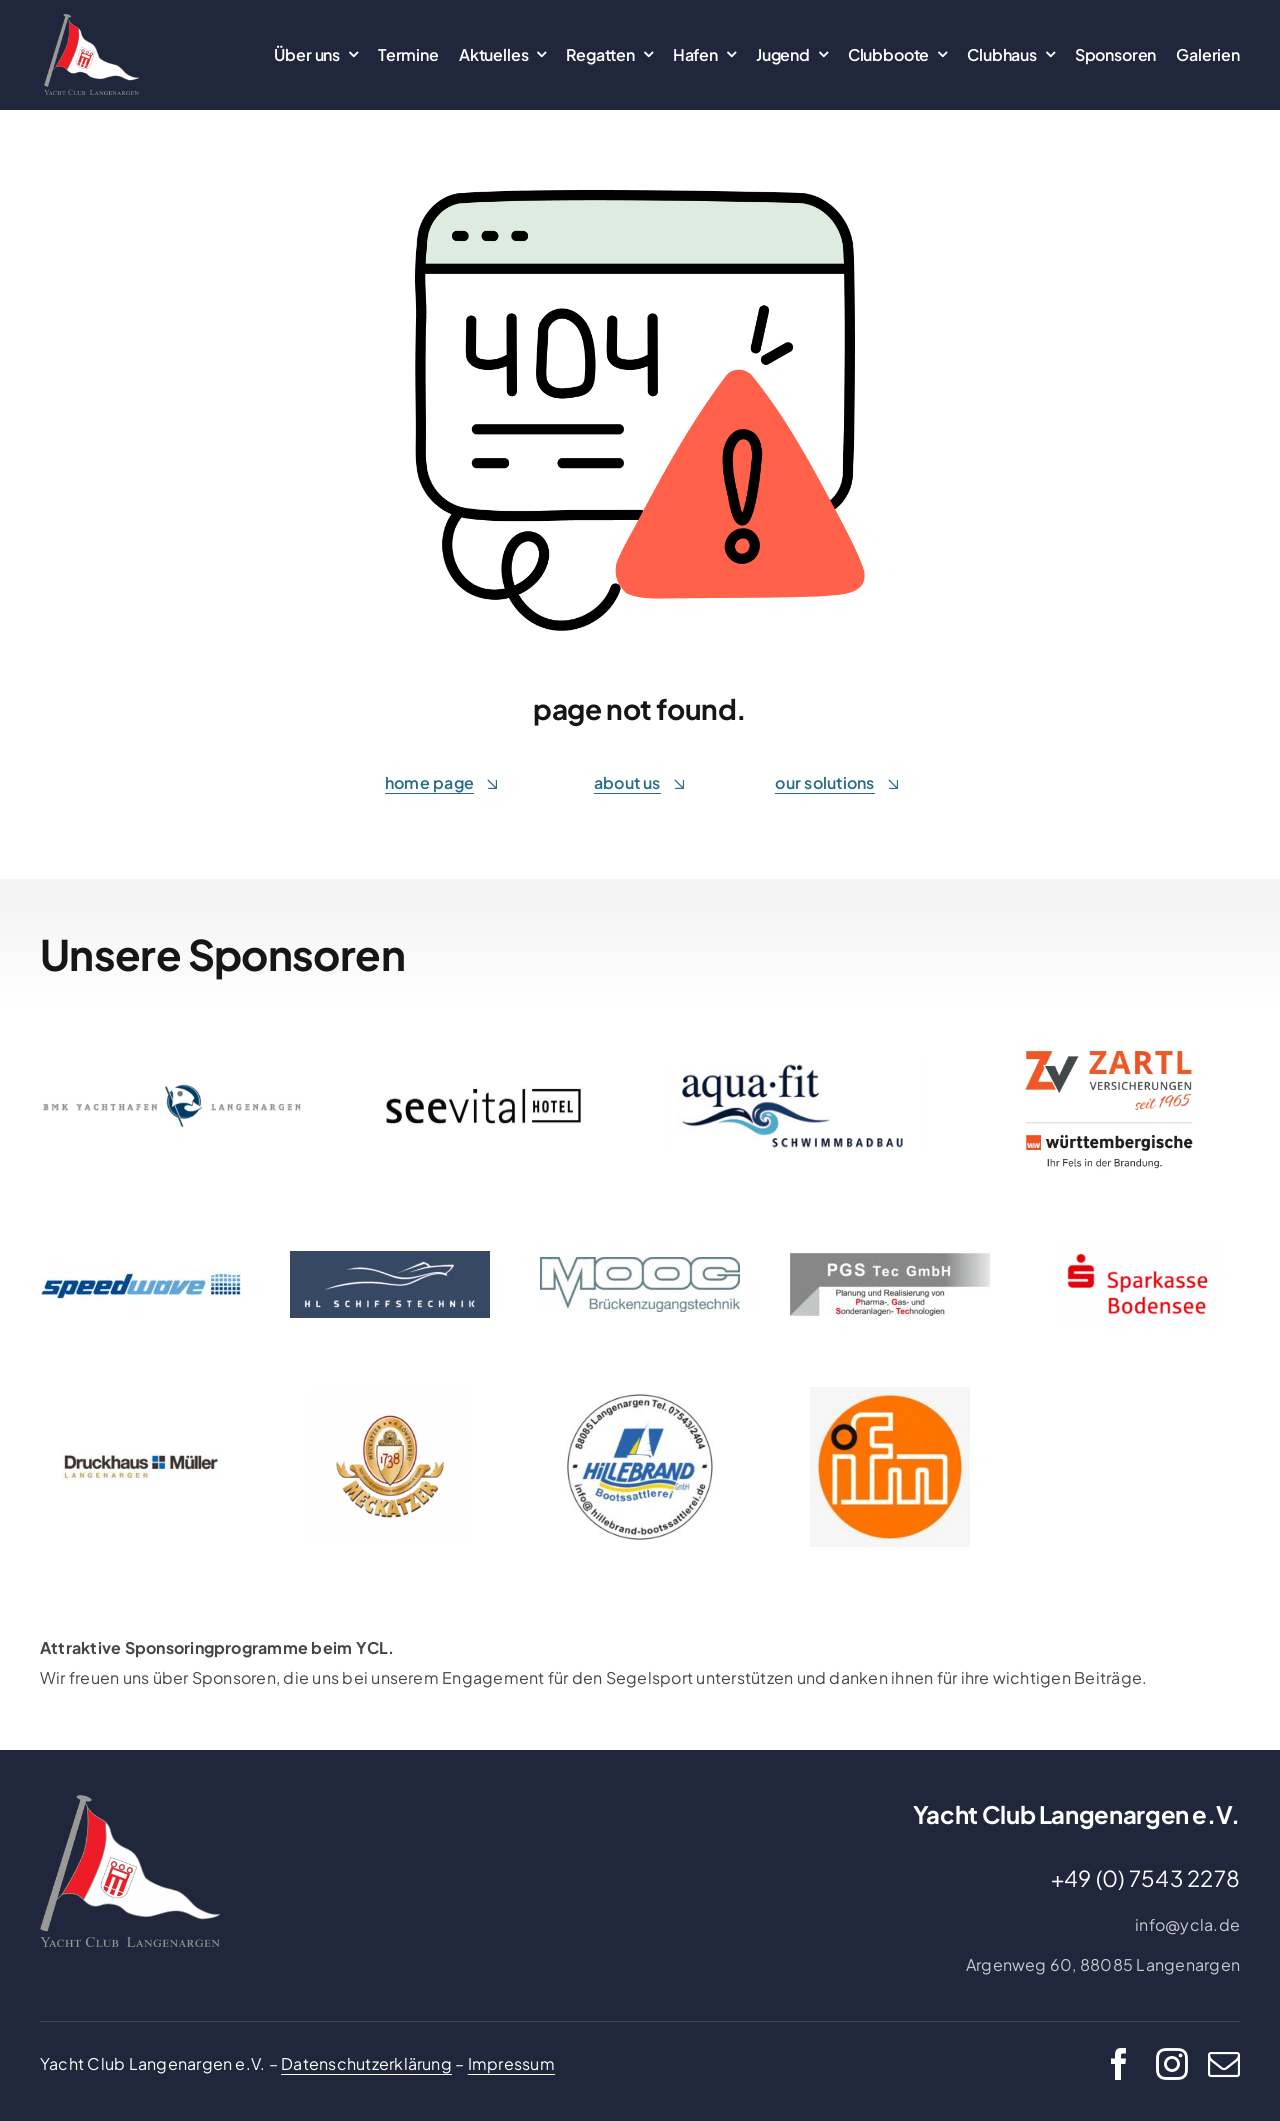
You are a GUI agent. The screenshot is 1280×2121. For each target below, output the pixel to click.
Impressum (511, 2063)
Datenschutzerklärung (366, 2063)
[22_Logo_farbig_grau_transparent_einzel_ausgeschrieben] (91, 21)
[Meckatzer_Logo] (390, 1396)
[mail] (1224, 2064)
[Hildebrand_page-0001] (640, 1394)
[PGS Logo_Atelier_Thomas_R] (890, 1260)
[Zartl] (1108, 1036)
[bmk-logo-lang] (172, 1091)
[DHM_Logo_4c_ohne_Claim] (141, 1459)
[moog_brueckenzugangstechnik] (640, 1264)
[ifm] (890, 1394)
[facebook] (1119, 2064)
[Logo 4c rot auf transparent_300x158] (1139, 1250)
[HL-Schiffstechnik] (390, 1258)
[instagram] (1172, 2064)
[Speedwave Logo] (141, 1277)
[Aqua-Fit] (796, 1067)
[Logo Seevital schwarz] (484, 1093)
